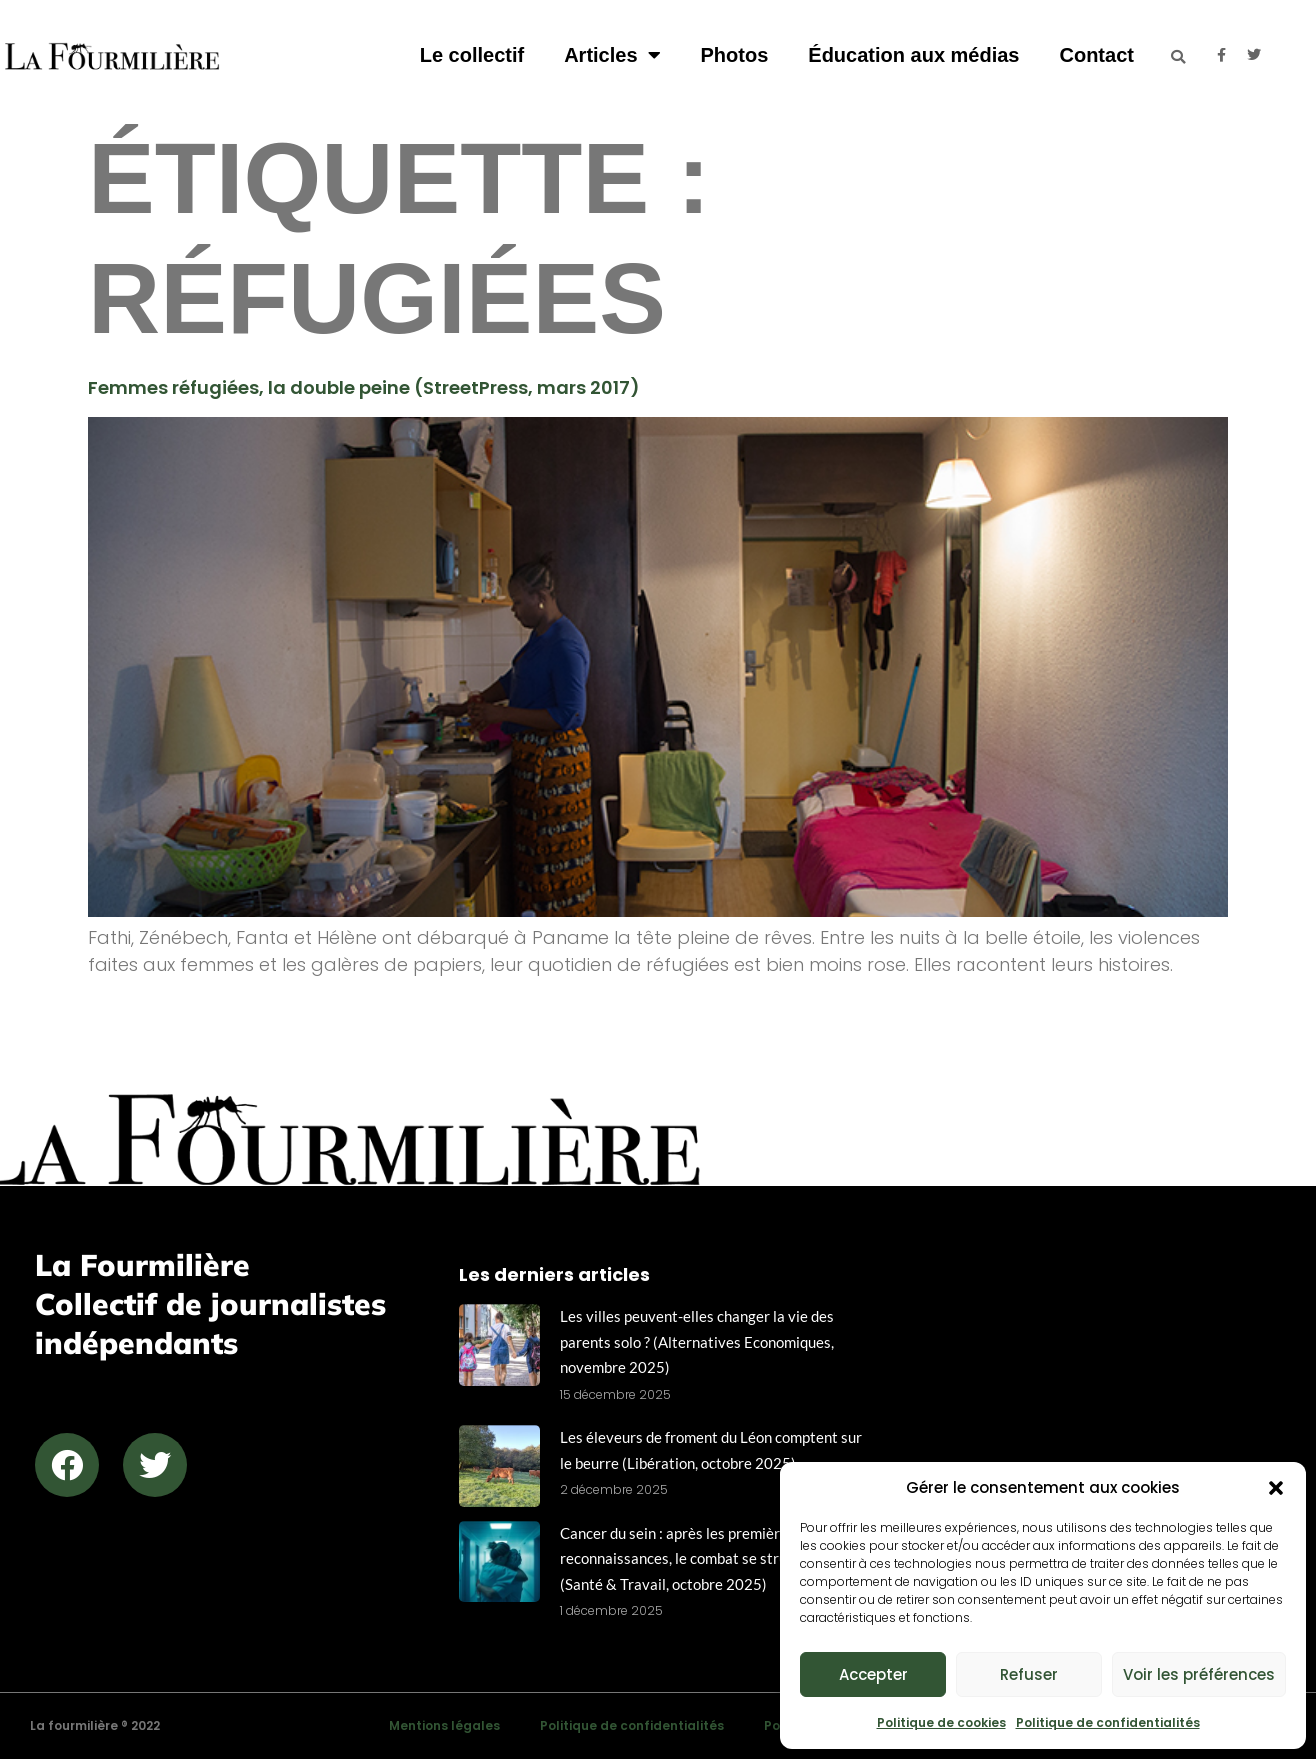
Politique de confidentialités (1108, 1722)
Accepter (873, 1674)
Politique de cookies (941, 1722)
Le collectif (472, 55)
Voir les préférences (1199, 1674)
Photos (735, 55)
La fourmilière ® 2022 (95, 1725)
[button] (1276, 1488)
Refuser (1029, 1674)
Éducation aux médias (913, 55)
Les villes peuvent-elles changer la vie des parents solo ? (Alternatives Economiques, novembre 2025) (697, 1341)
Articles (612, 55)
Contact (1096, 55)
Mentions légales (444, 1725)
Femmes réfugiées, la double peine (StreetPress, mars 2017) (364, 387)
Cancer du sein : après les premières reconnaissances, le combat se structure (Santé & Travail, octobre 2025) (691, 1558)
